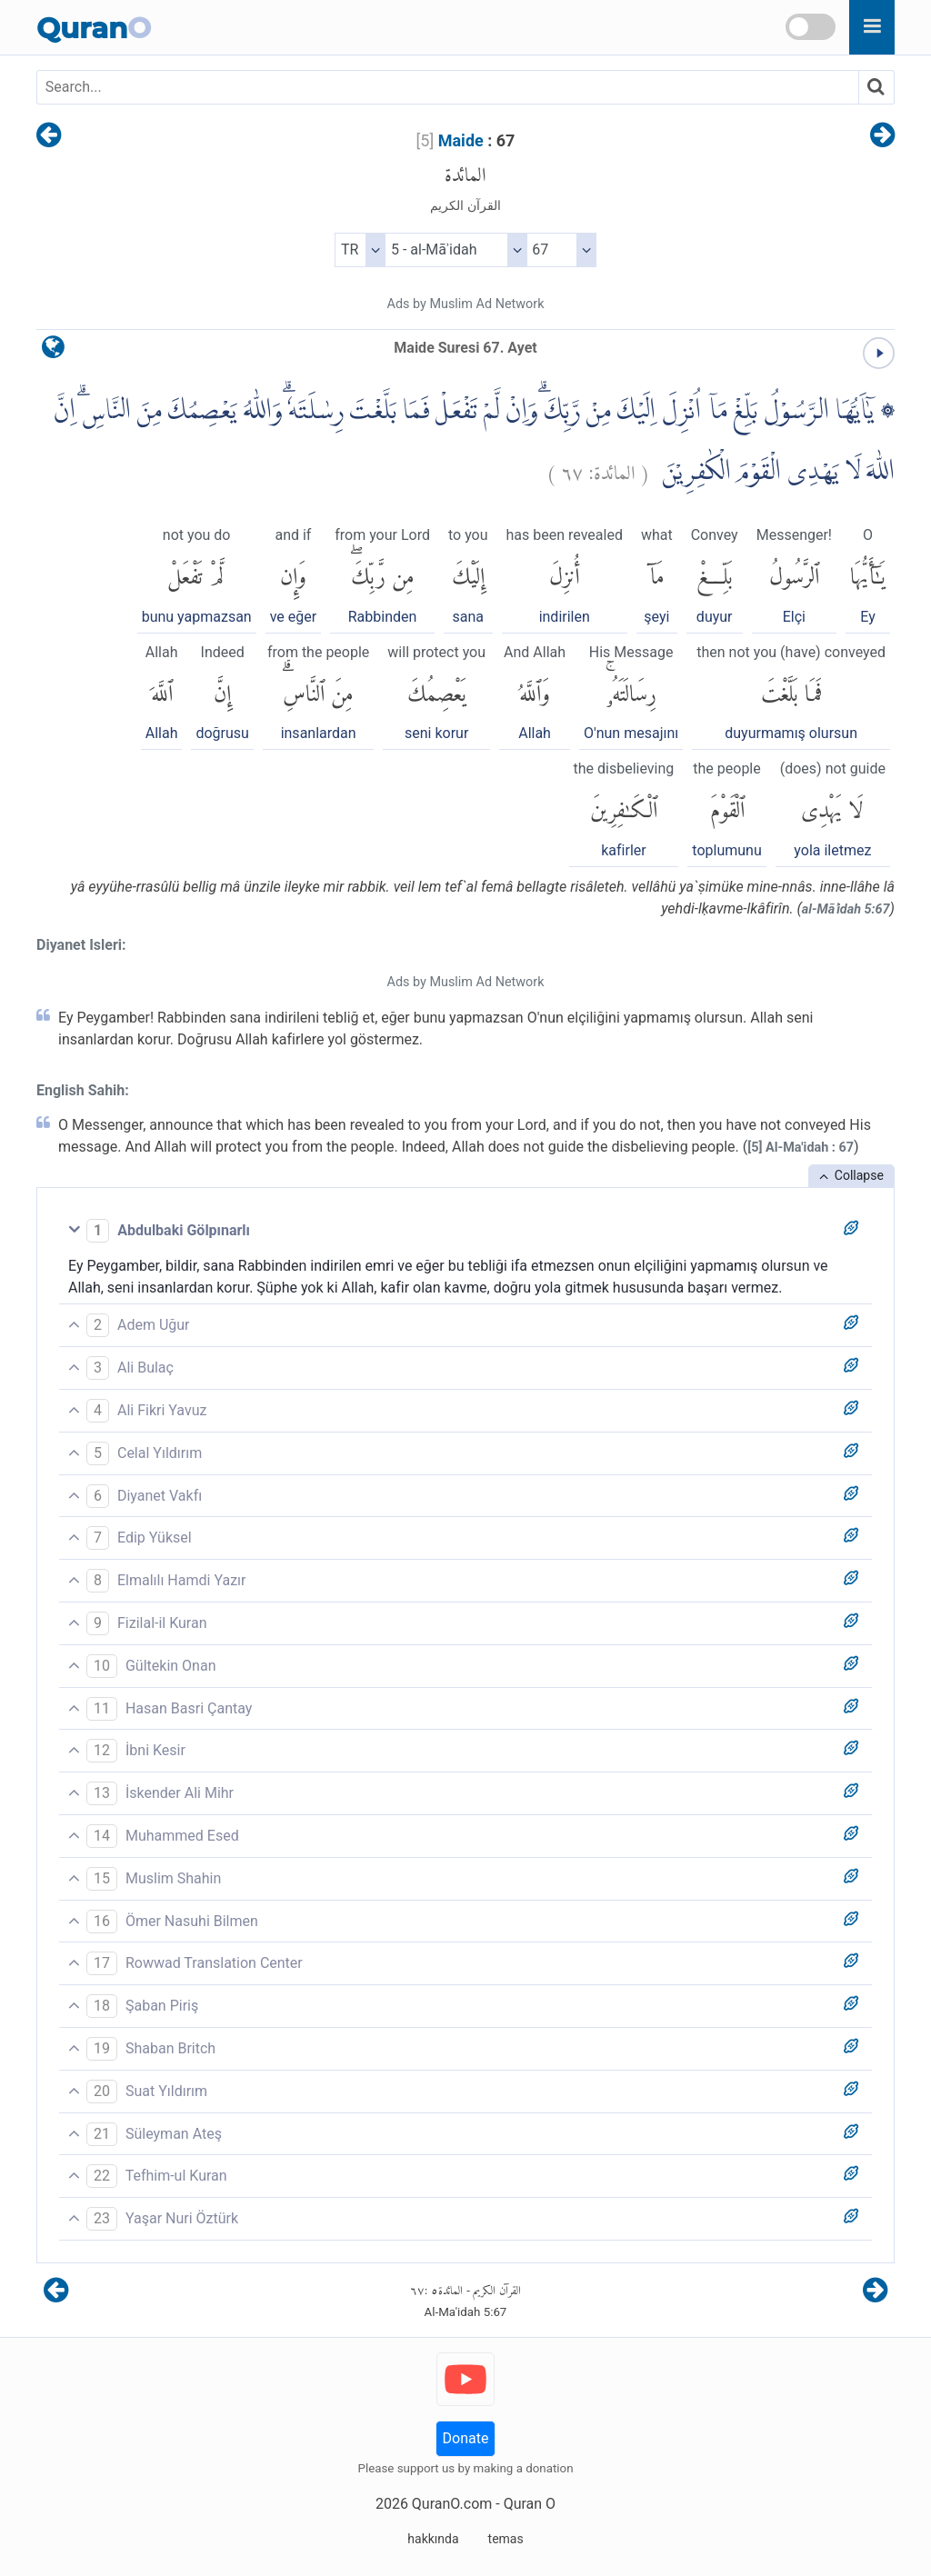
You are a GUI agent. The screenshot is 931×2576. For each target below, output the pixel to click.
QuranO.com (452, 2503)
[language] (53, 351)
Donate (466, 2438)
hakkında (432, 2538)
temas (506, 2538)
